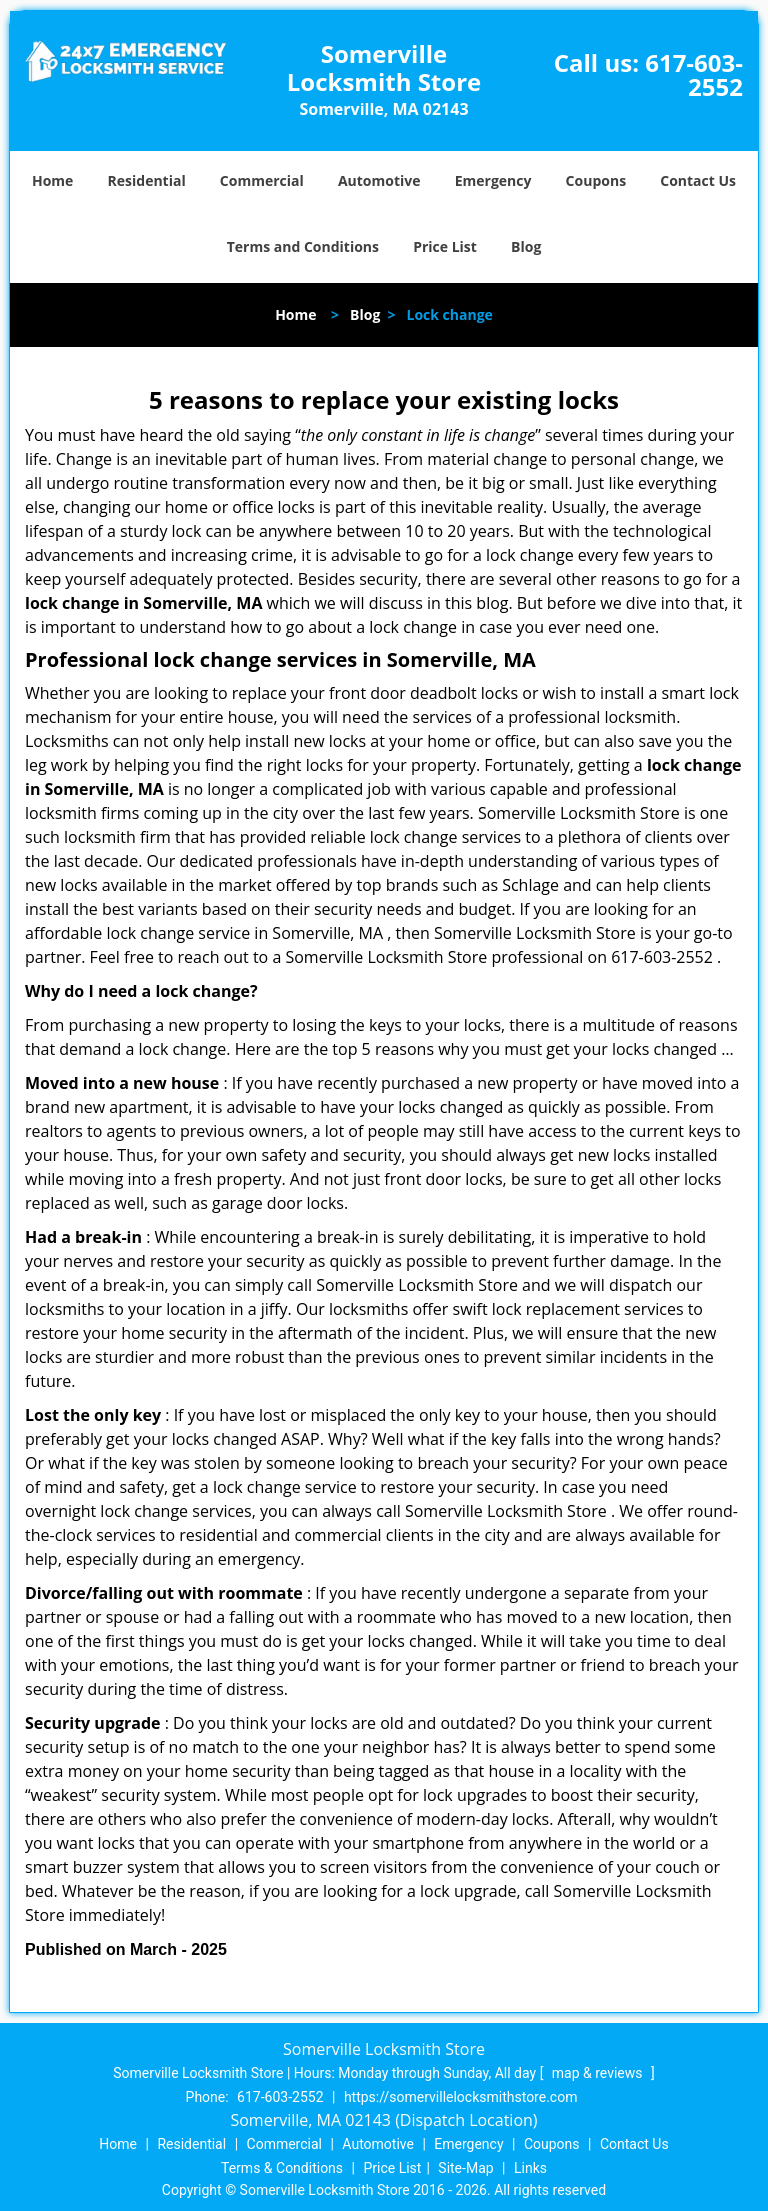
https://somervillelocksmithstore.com (461, 2097)
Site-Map (465, 2168)
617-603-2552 (694, 74)
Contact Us (698, 180)
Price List (445, 246)
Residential (147, 180)
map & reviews (599, 2073)
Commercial (262, 180)
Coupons (596, 180)
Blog (526, 246)
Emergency (493, 180)
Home (52, 180)
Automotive (379, 180)
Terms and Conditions (303, 246)
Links (530, 2168)
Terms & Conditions (282, 2168)
